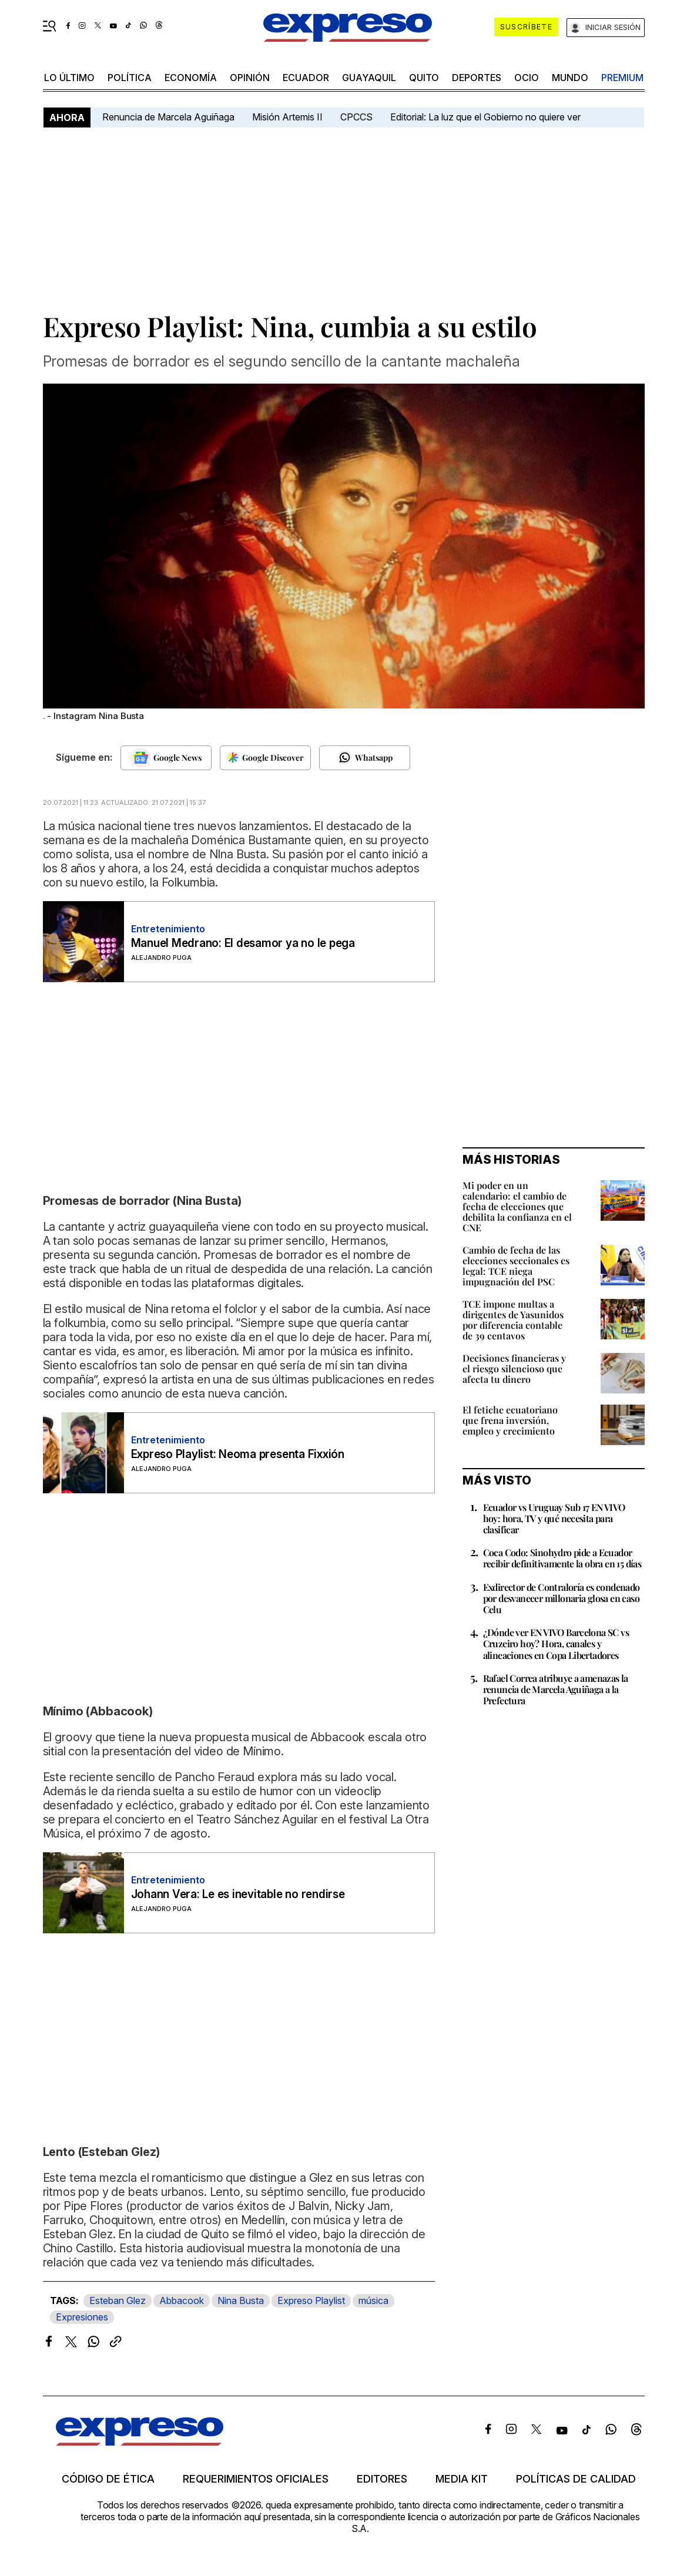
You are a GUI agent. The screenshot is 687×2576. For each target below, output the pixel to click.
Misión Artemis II (287, 117)
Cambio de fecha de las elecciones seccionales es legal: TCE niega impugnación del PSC (516, 1266)
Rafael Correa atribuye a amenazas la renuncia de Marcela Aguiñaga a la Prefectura (555, 1689)
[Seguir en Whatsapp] (364, 757)
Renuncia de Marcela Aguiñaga (168, 117)
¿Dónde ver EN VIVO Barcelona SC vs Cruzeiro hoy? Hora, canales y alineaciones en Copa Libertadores (556, 1643)
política (130, 77)
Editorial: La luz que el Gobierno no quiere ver (485, 117)
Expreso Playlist (311, 2300)
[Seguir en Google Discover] (265, 757)
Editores (382, 2479)
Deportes (476, 77)
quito (424, 77)
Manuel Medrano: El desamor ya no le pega (243, 943)
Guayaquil (369, 77)
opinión (250, 77)
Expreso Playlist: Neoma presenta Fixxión (237, 1454)
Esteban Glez (117, 2300)
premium (622, 77)
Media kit (461, 2479)
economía (191, 77)
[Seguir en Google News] (166, 757)
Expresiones (82, 2317)
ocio (526, 77)
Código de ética (108, 2479)
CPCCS (356, 117)
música (373, 2300)
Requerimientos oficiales (256, 2479)
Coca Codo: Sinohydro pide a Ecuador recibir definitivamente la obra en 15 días (562, 1558)
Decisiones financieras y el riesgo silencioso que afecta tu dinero (514, 1368)
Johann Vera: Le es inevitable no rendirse (238, 1894)
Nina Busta (240, 2300)
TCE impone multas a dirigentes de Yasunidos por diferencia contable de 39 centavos (513, 1320)
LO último (69, 77)
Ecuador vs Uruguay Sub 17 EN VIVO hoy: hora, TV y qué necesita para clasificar (554, 1518)
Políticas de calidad (576, 2479)
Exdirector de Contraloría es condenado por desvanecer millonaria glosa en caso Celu (561, 1598)
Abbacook (181, 2300)
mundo (570, 77)
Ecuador (306, 77)
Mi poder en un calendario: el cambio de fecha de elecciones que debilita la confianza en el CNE (517, 1206)
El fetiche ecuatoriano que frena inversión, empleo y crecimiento (510, 1420)
